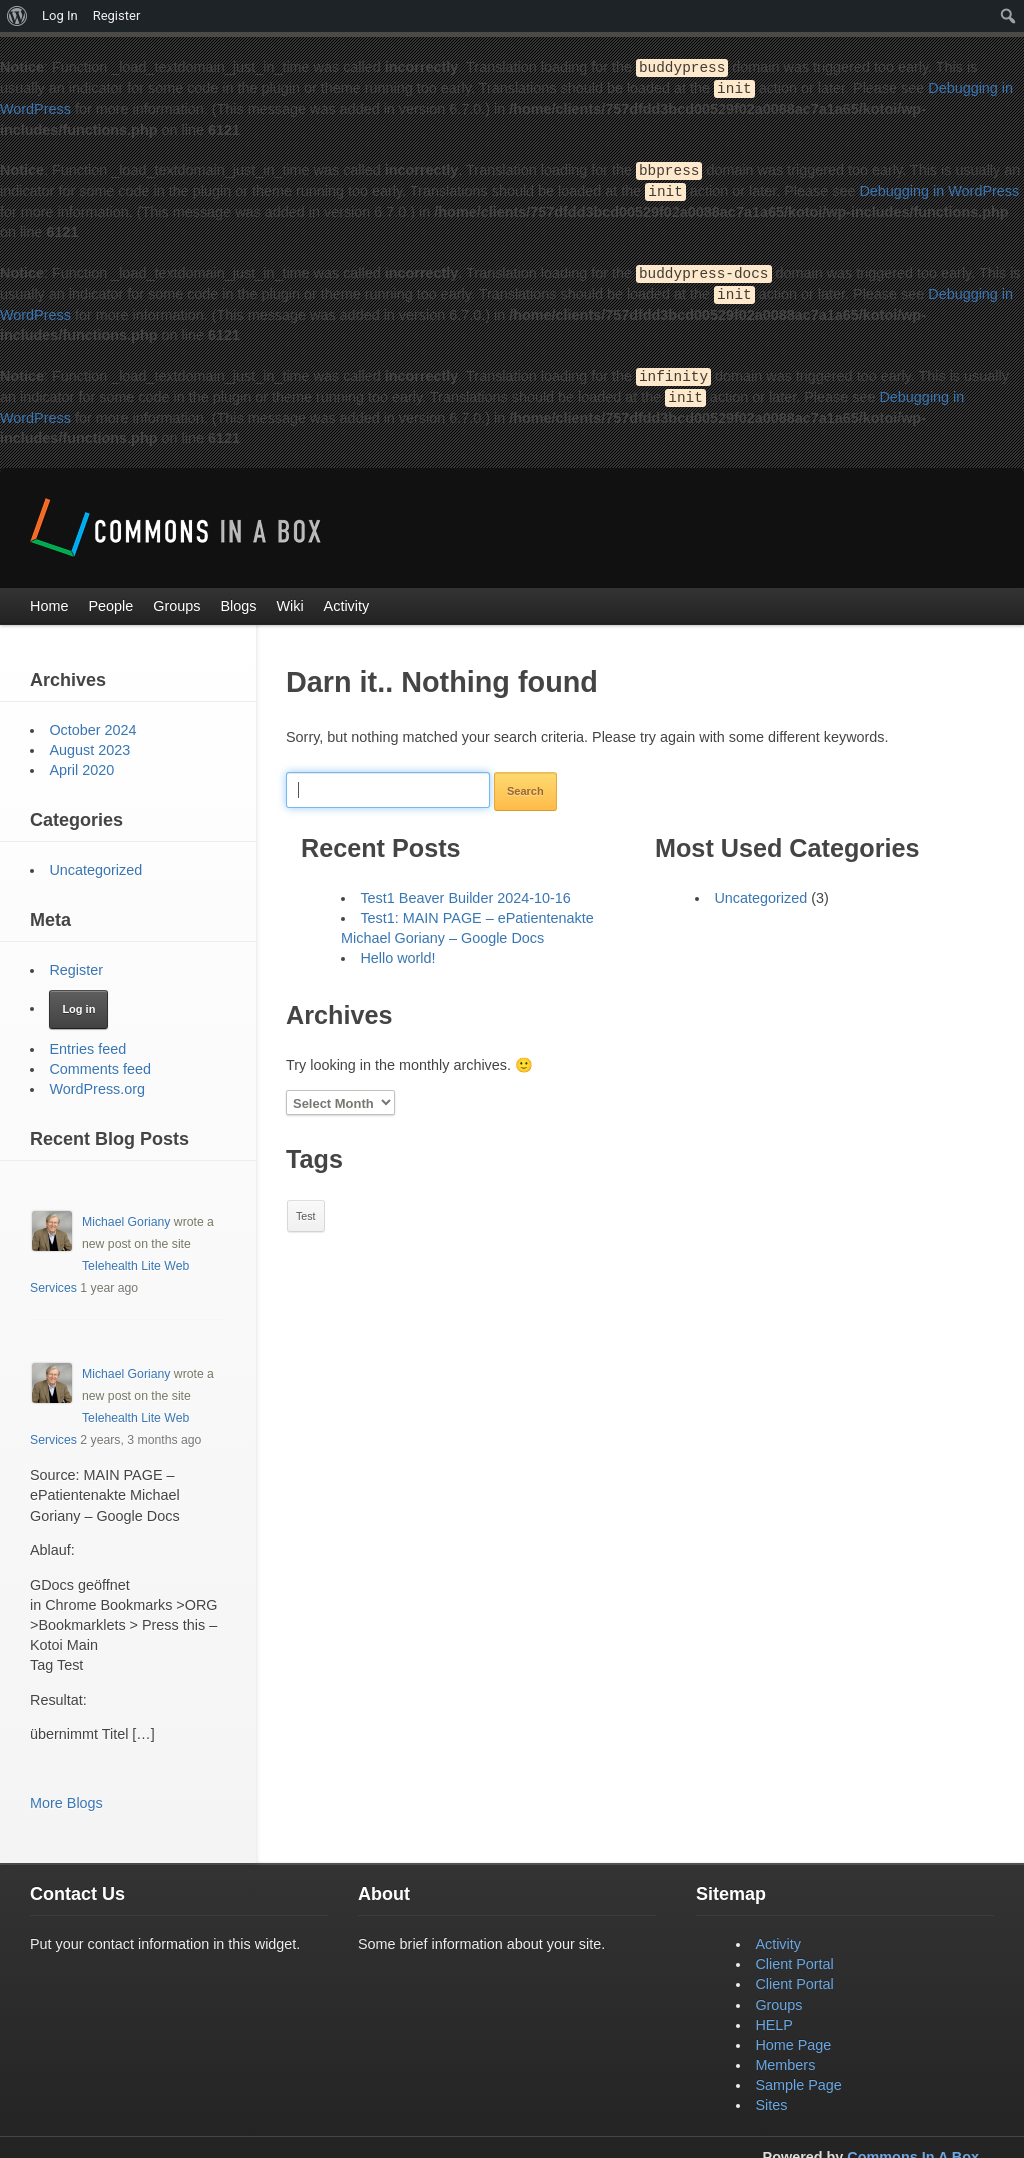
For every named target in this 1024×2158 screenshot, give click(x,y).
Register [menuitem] (117, 15)
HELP (774, 2017)
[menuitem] (17, 16)
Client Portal (794, 1956)
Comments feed (100, 1061)
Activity (778, 1936)
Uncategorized (760, 890)
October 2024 (92, 722)
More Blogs (66, 1795)
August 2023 (89, 742)
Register (76, 962)
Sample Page (798, 2077)
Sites (771, 2097)
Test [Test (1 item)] (306, 1208)
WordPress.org (97, 1081)
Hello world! (397, 950)
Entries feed (87, 1041)
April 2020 (81, 762)
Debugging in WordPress (939, 188)
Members (785, 2057)
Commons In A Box (913, 2149)
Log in (78, 1001)
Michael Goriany (126, 1214)
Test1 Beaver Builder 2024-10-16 (465, 890)
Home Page (793, 2037)
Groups (778, 1997)
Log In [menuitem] (60, 15)
